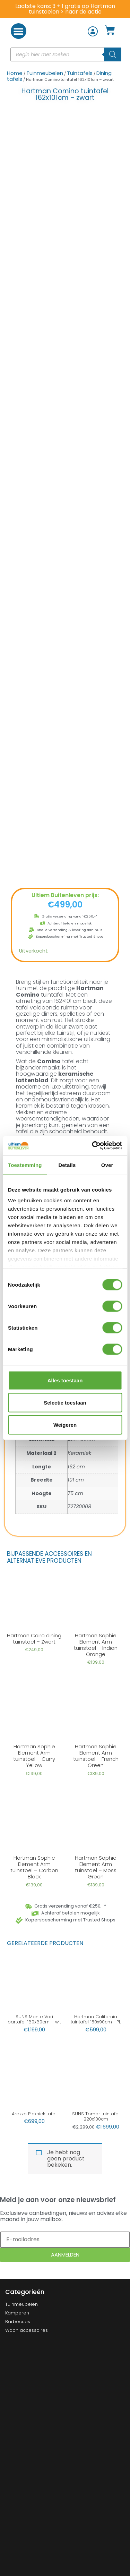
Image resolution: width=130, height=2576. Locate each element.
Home (15, 73)
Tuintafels (80, 73)
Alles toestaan (65, 1380)
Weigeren (65, 1424)
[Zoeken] (112, 54)
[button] (18, 31)
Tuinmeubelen (44, 73)
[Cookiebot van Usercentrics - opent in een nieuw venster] (92, 1145)
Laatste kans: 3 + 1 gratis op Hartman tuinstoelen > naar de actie (65, 9)
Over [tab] (107, 1165)
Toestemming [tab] (25, 1165)
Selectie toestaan (65, 1402)
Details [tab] (67, 1165)
